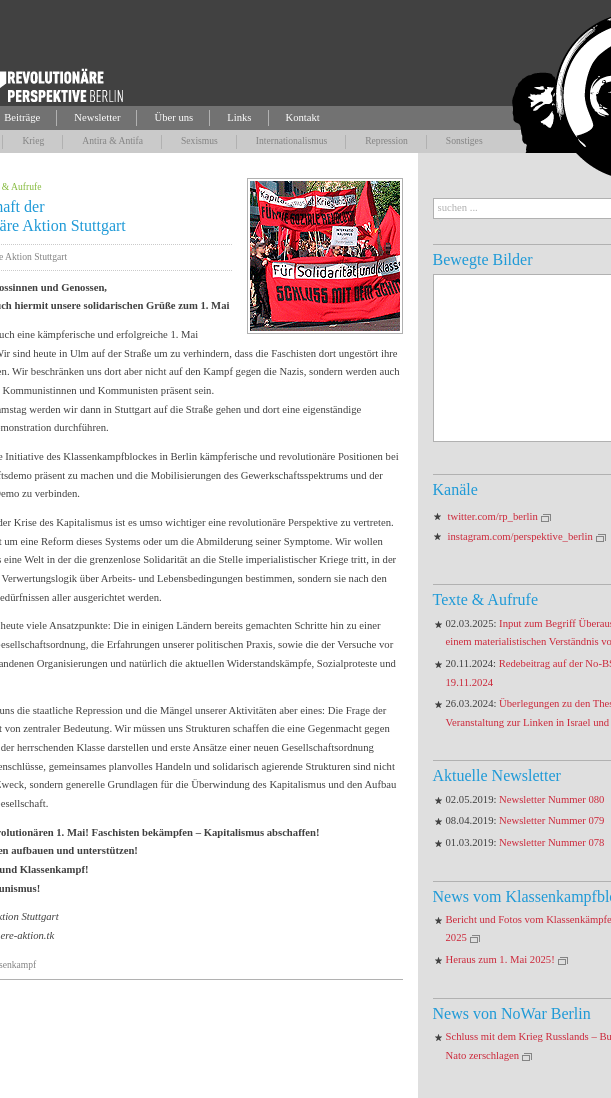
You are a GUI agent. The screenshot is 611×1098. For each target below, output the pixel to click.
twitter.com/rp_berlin (493, 516)
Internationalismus (291, 140)
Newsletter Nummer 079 (551, 820)
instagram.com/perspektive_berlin (520, 536)
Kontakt (303, 117)
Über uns (173, 117)
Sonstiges (464, 140)
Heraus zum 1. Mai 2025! (500, 959)
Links (239, 117)
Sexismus (199, 140)
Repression (386, 140)
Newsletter (97, 117)
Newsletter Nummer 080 (551, 799)
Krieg (33, 140)
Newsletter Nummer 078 (551, 842)
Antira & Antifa (112, 140)
